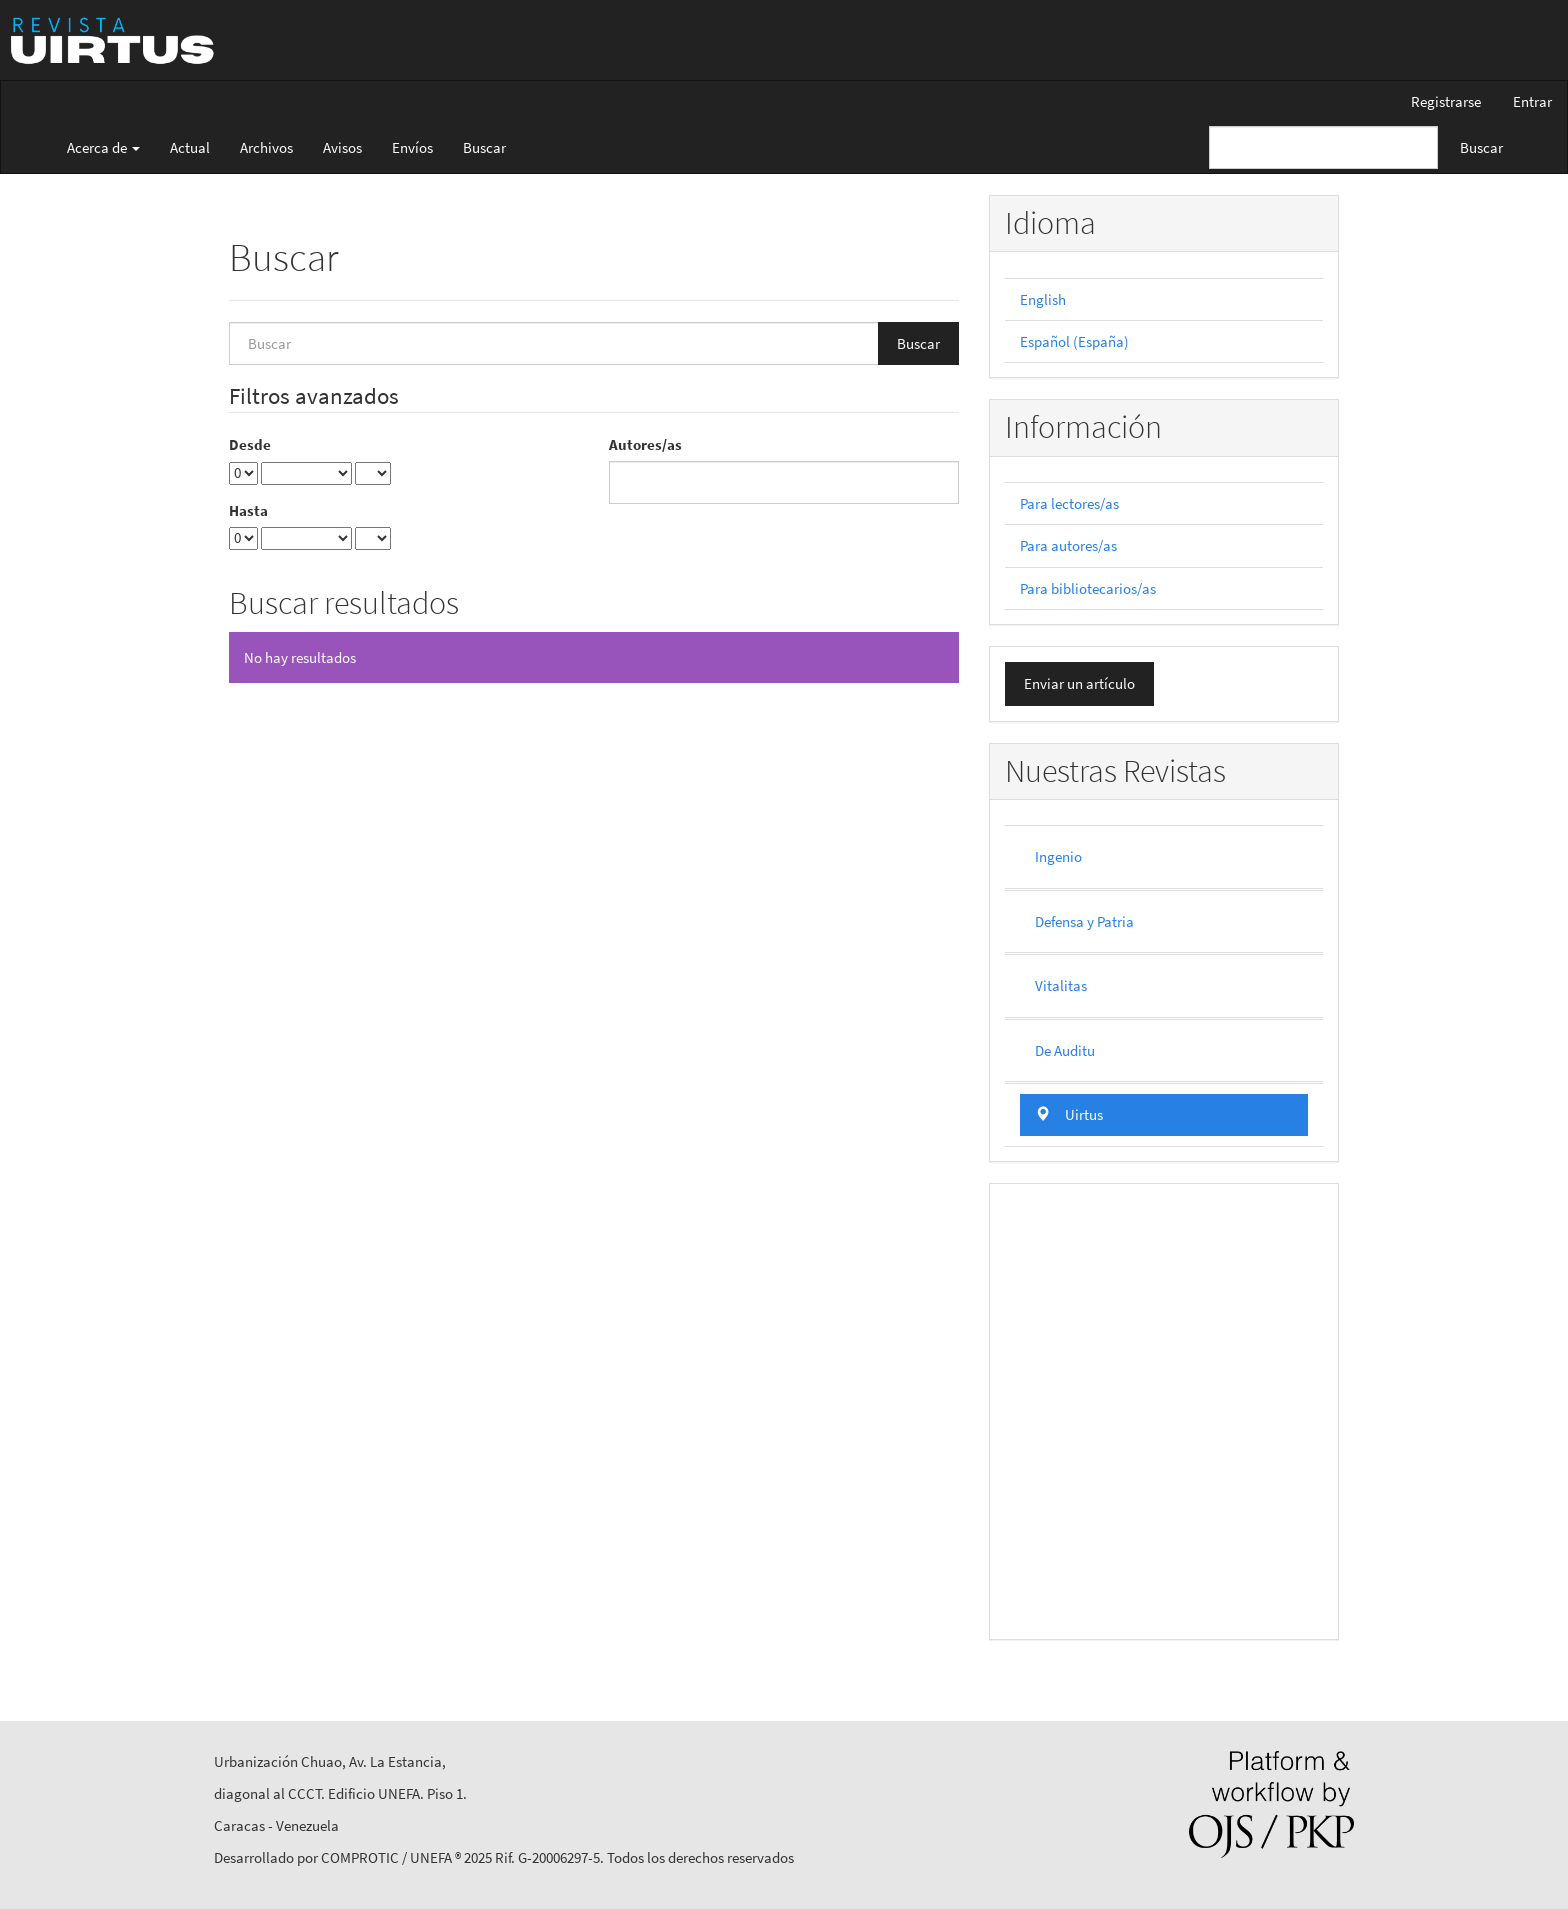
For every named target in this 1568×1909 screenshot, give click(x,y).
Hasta (248, 510)
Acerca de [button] (103, 147)
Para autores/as (1068, 545)
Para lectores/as (1069, 503)
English (1043, 299)
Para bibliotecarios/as (1088, 588)
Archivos (266, 147)
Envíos (412, 147)
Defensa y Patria (1084, 921)
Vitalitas (1061, 985)
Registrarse (1446, 101)
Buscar (484, 147)
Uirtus (1069, 1114)
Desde (250, 444)
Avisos (342, 147)
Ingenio (1058, 856)
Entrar (1532, 101)
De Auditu (1065, 1050)
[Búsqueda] (1323, 147)
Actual (190, 147)
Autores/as (645, 444)
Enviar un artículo (1079, 683)
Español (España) (1074, 341)
